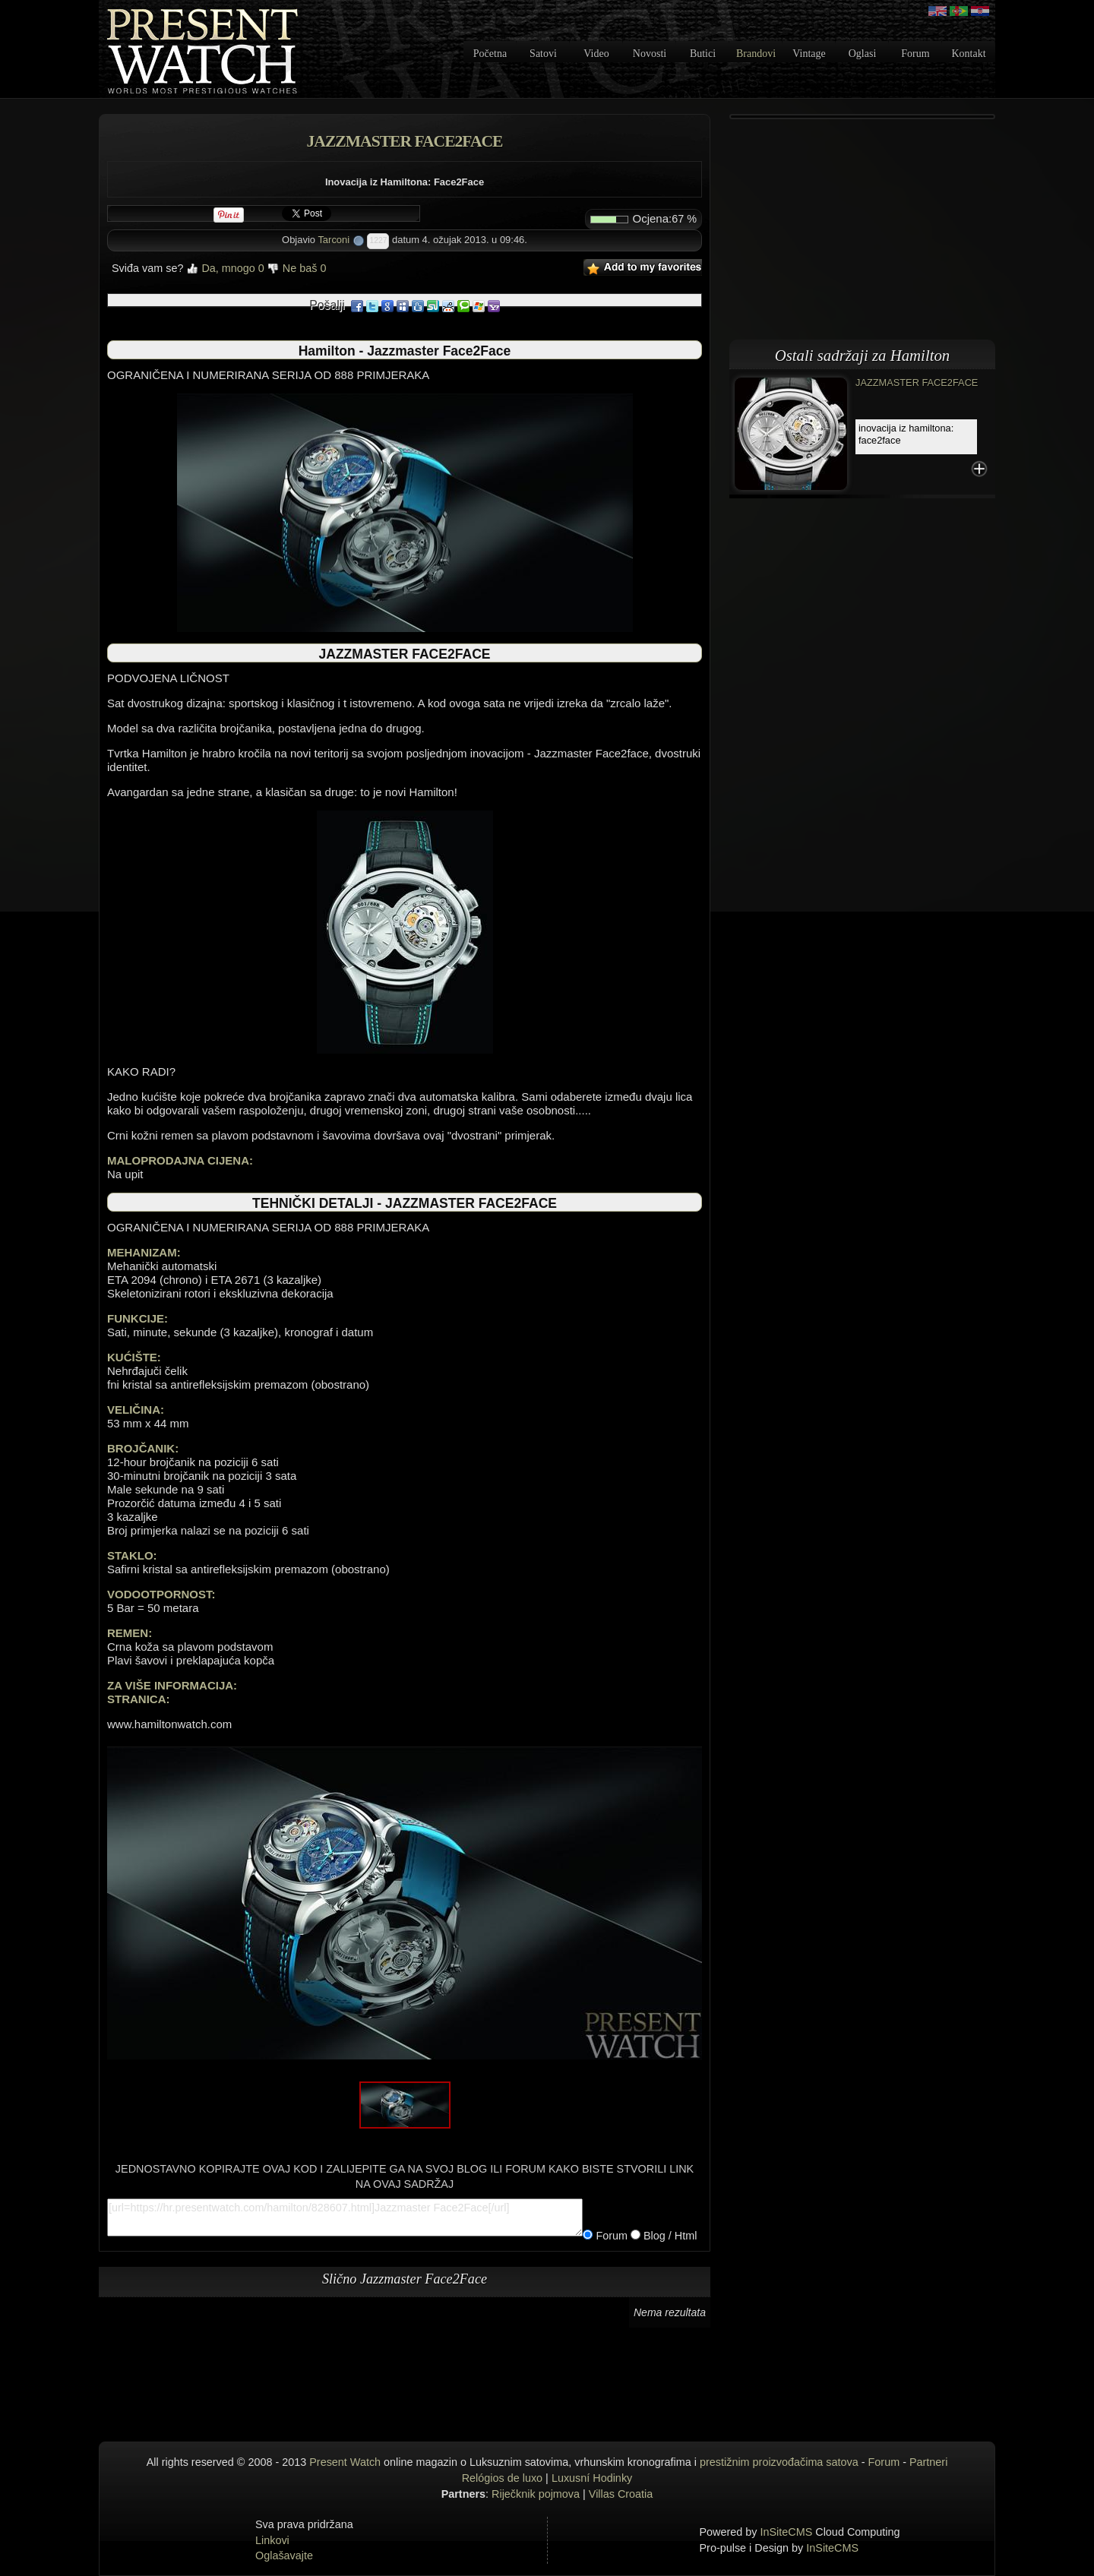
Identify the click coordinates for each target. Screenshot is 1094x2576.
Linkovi (272, 2540)
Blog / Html (668, 2236)
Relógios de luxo (502, 2478)
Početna (490, 53)
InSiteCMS (786, 2532)
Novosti (649, 53)
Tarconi (333, 239)
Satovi (543, 53)
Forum (915, 53)
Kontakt (968, 53)
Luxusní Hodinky (592, 2478)
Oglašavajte (284, 2555)
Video (596, 53)
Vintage (808, 53)
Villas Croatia (621, 2494)
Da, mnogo (225, 268)
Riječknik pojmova (536, 2494)
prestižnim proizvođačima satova (779, 2462)
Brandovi (756, 53)
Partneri (928, 2462)
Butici (703, 53)
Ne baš (297, 268)
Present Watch (345, 2462)
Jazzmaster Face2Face (916, 382)
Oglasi (863, 53)
